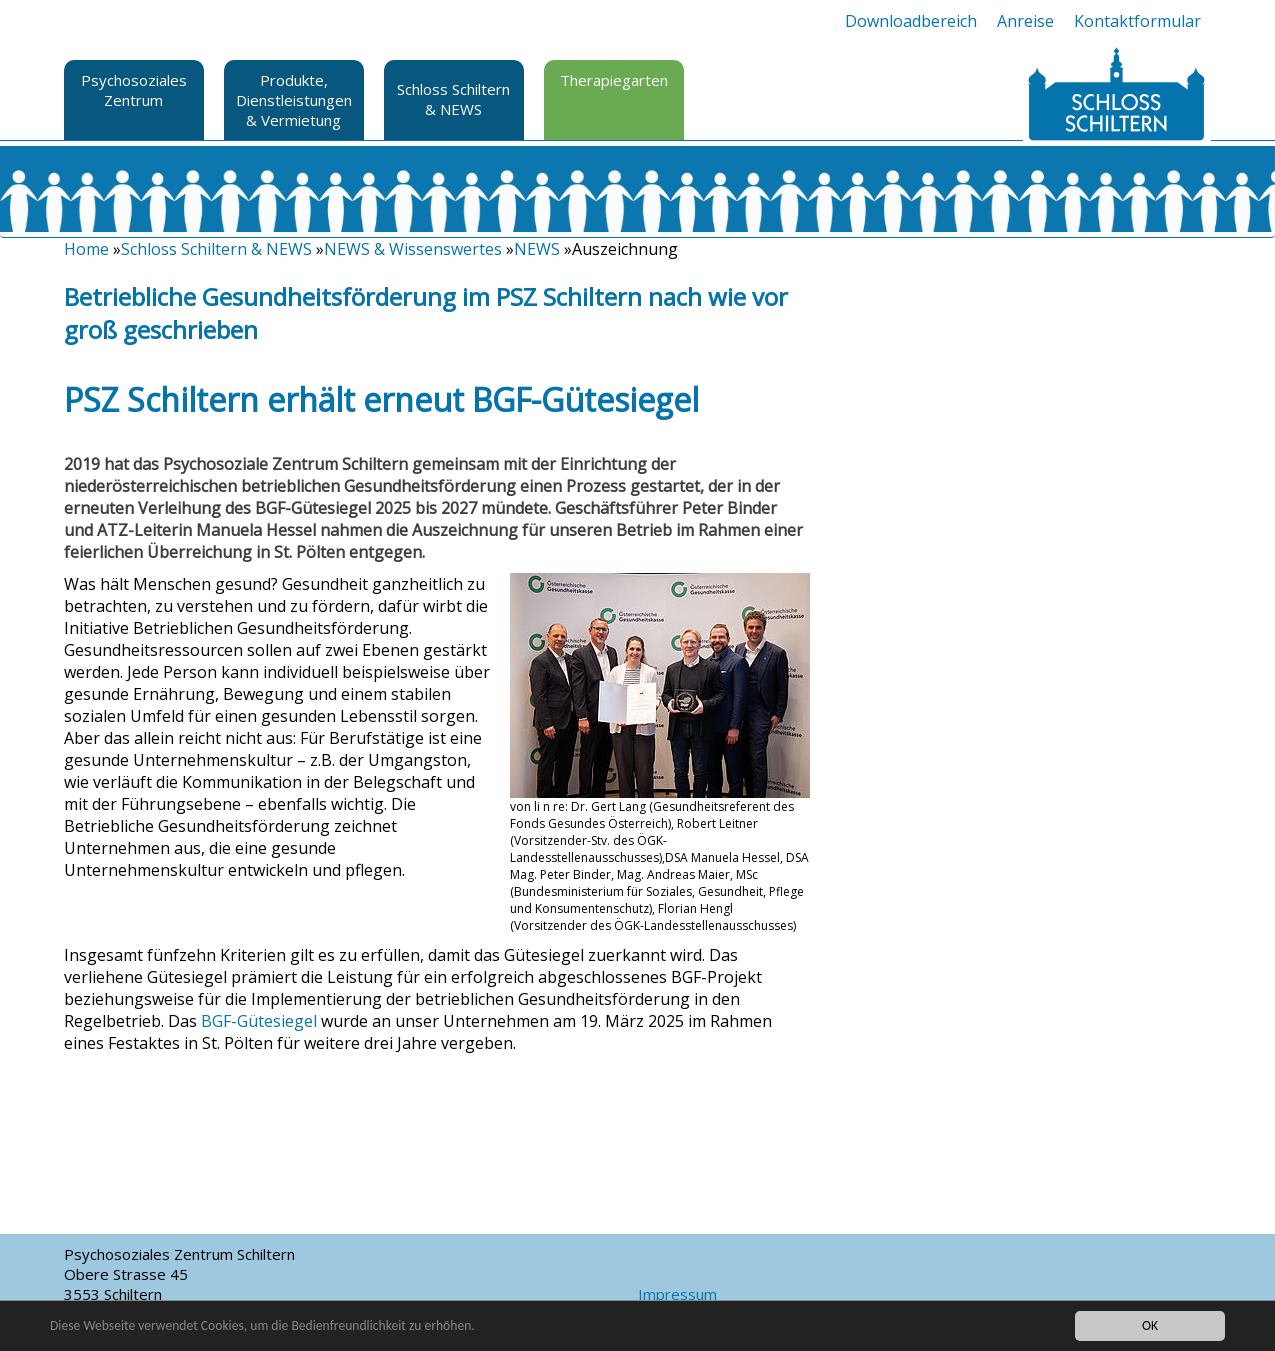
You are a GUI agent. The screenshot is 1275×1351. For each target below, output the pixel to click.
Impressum (677, 1294)
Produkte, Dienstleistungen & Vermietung (294, 100)
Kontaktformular (1137, 21)
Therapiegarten (614, 80)
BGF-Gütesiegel (259, 1021)
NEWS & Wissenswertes (413, 249)
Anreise (1025, 21)
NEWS (537, 249)
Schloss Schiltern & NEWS (453, 99)
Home (86, 249)
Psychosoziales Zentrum (134, 90)
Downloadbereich (911, 21)
